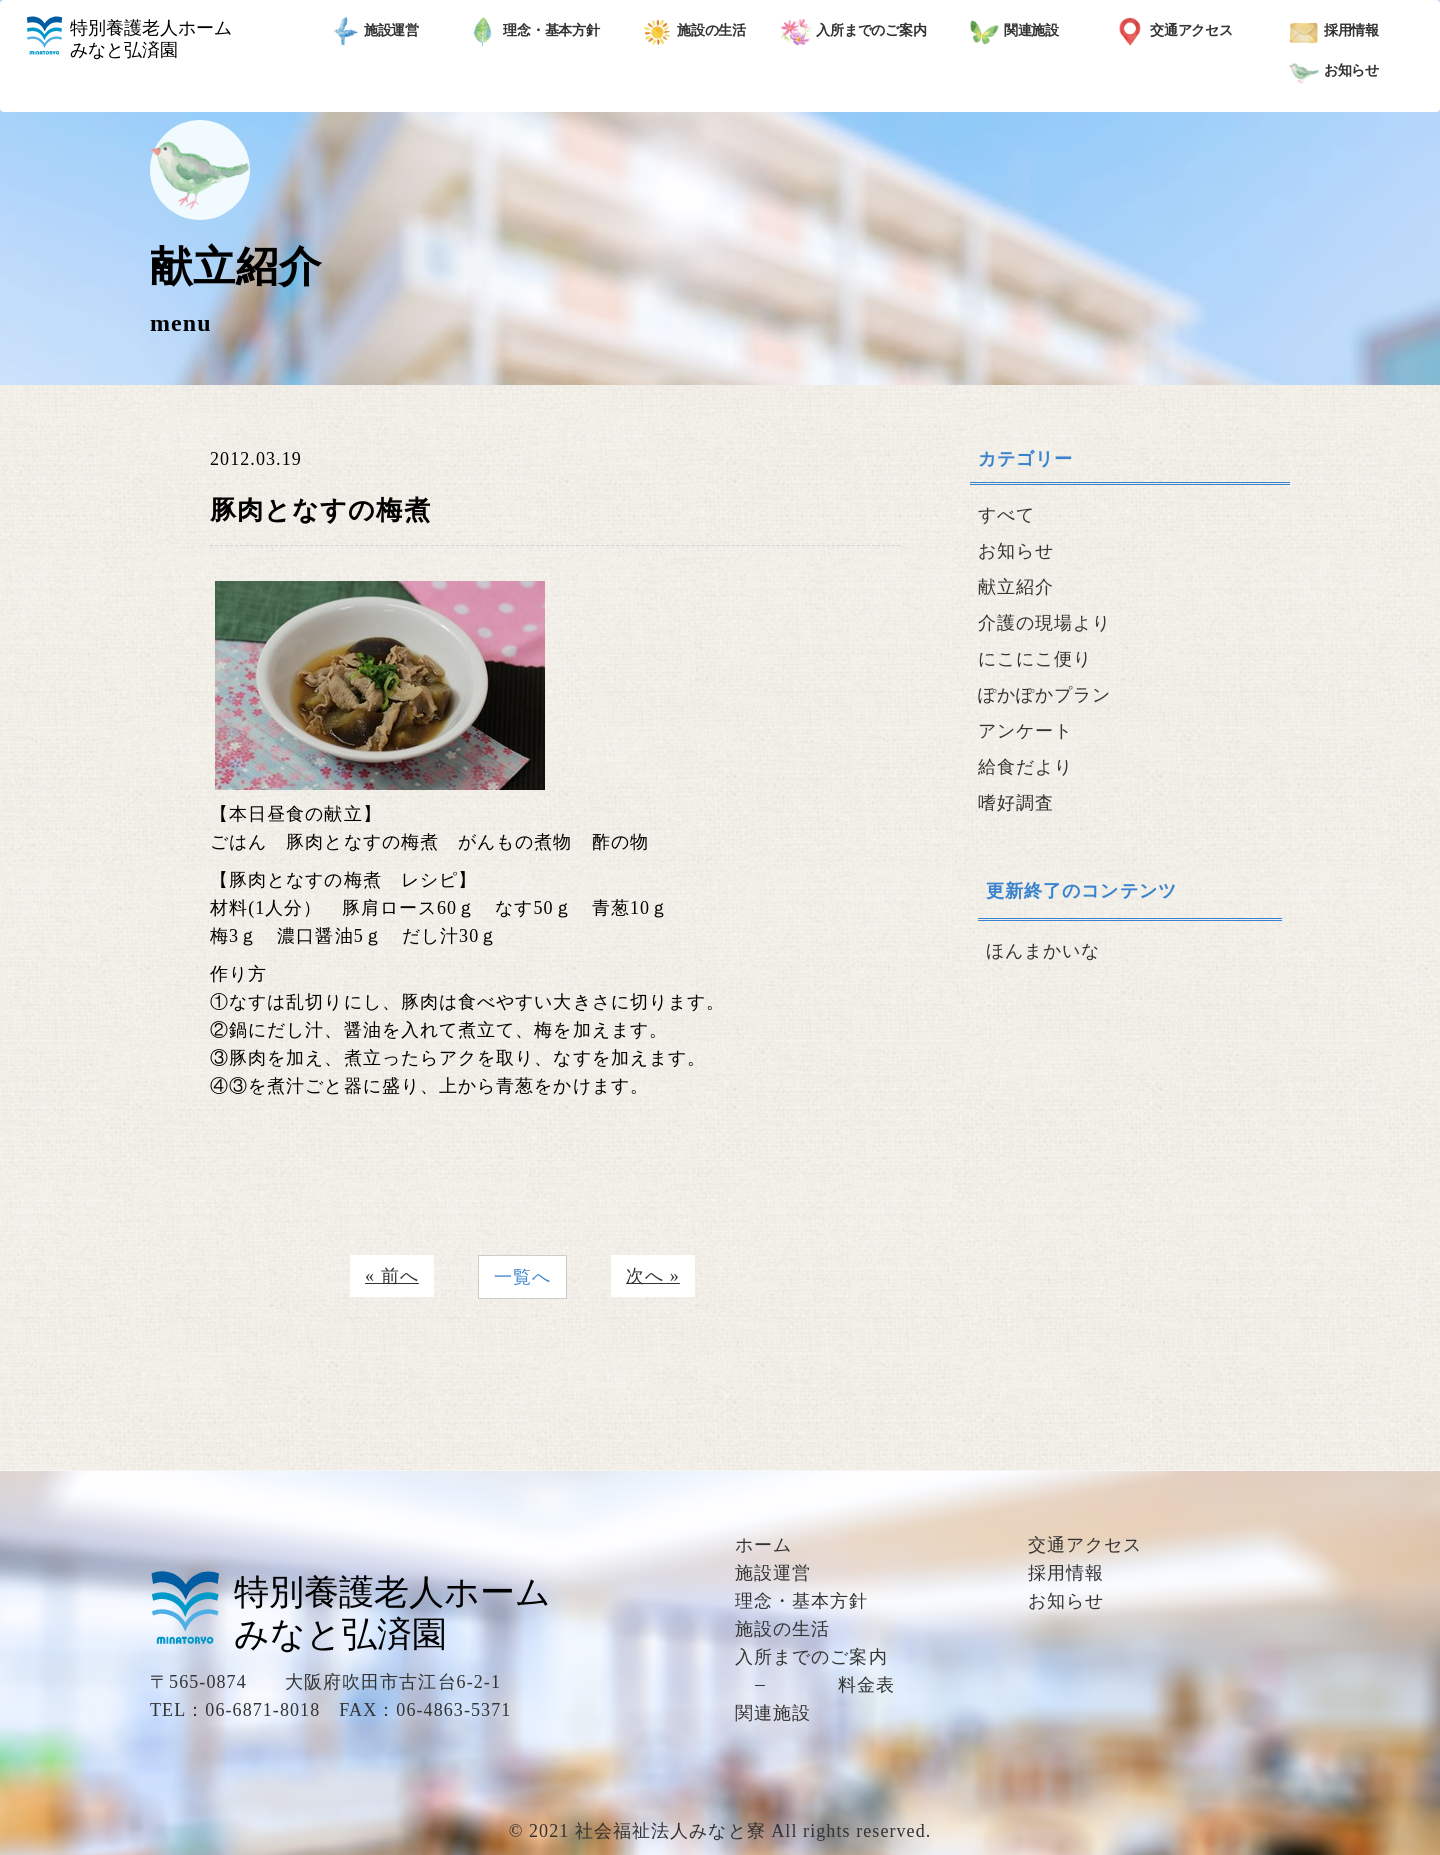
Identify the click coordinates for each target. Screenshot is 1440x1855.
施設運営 (374, 32)
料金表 (866, 1685)
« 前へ (392, 1276)
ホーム (763, 1545)
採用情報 (1334, 32)
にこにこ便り (1035, 659)
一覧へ (522, 1277)
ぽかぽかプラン (1045, 695)
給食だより (1025, 767)
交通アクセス (1174, 32)
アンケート (1025, 731)
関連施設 (1014, 32)
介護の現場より (1045, 623)
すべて (1006, 515)
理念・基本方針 (534, 32)
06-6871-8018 (262, 1710)
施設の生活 (694, 32)
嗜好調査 (1016, 803)
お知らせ (1334, 72)
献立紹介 (1016, 587)
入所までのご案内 (854, 32)
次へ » (653, 1276)
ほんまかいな (1043, 951)
